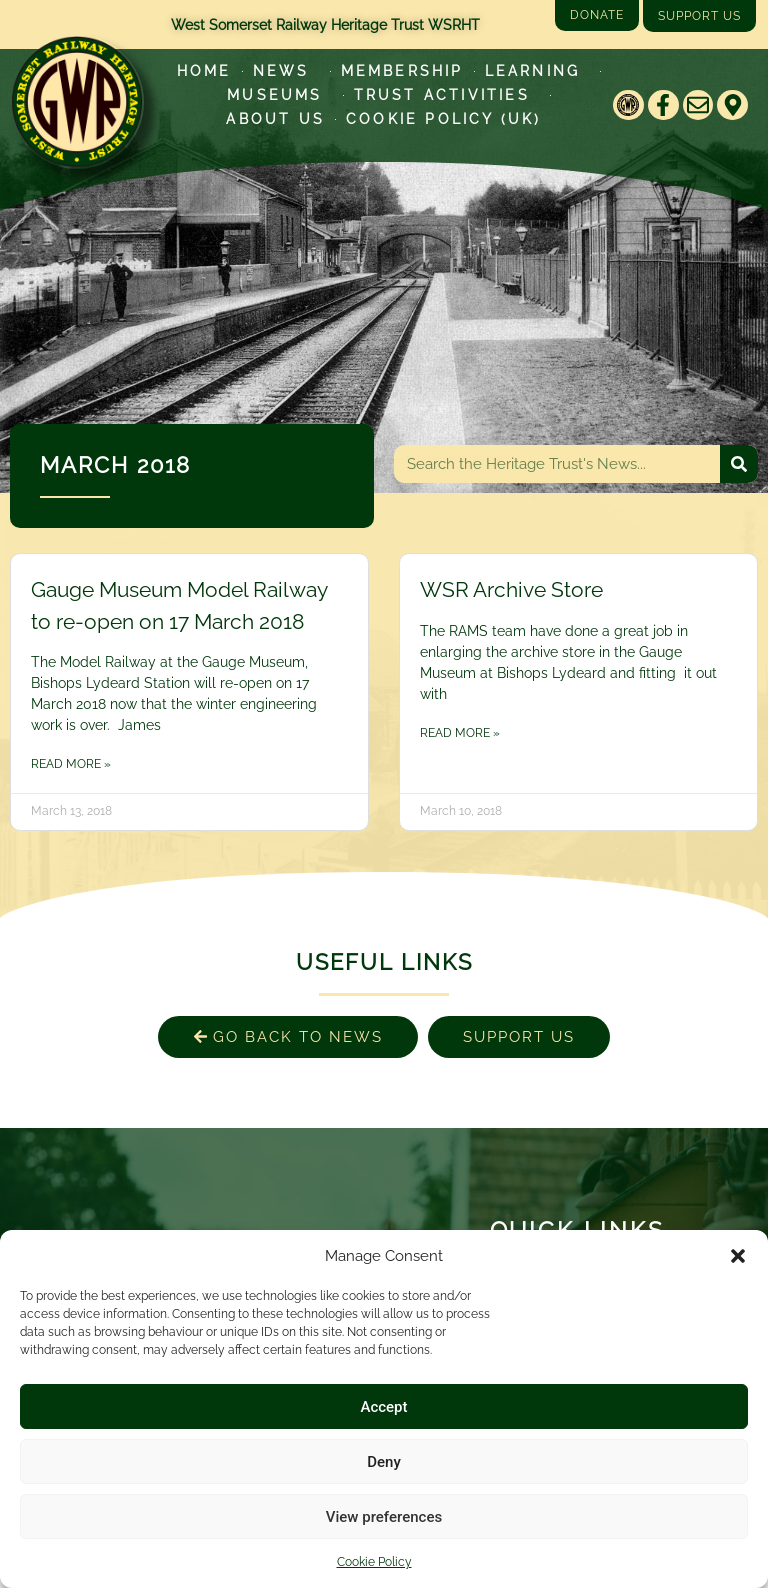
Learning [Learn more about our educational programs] (538, 71)
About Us (275, 119)
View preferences (384, 1517)
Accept (383, 1407)
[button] (738, 1256)
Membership (402, 71)
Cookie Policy (374, 1562)
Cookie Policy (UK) (444, 119)
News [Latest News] (286, 71)
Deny (384, 1462)
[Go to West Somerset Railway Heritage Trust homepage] (77, 102)
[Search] (739, 464)
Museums (279, 95)
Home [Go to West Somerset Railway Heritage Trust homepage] (204, 71)
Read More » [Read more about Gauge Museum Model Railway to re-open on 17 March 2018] (71, 764)
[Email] (698, 105)
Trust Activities (447, 95)
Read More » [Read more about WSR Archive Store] (460, 733)
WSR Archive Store (511, 589)
